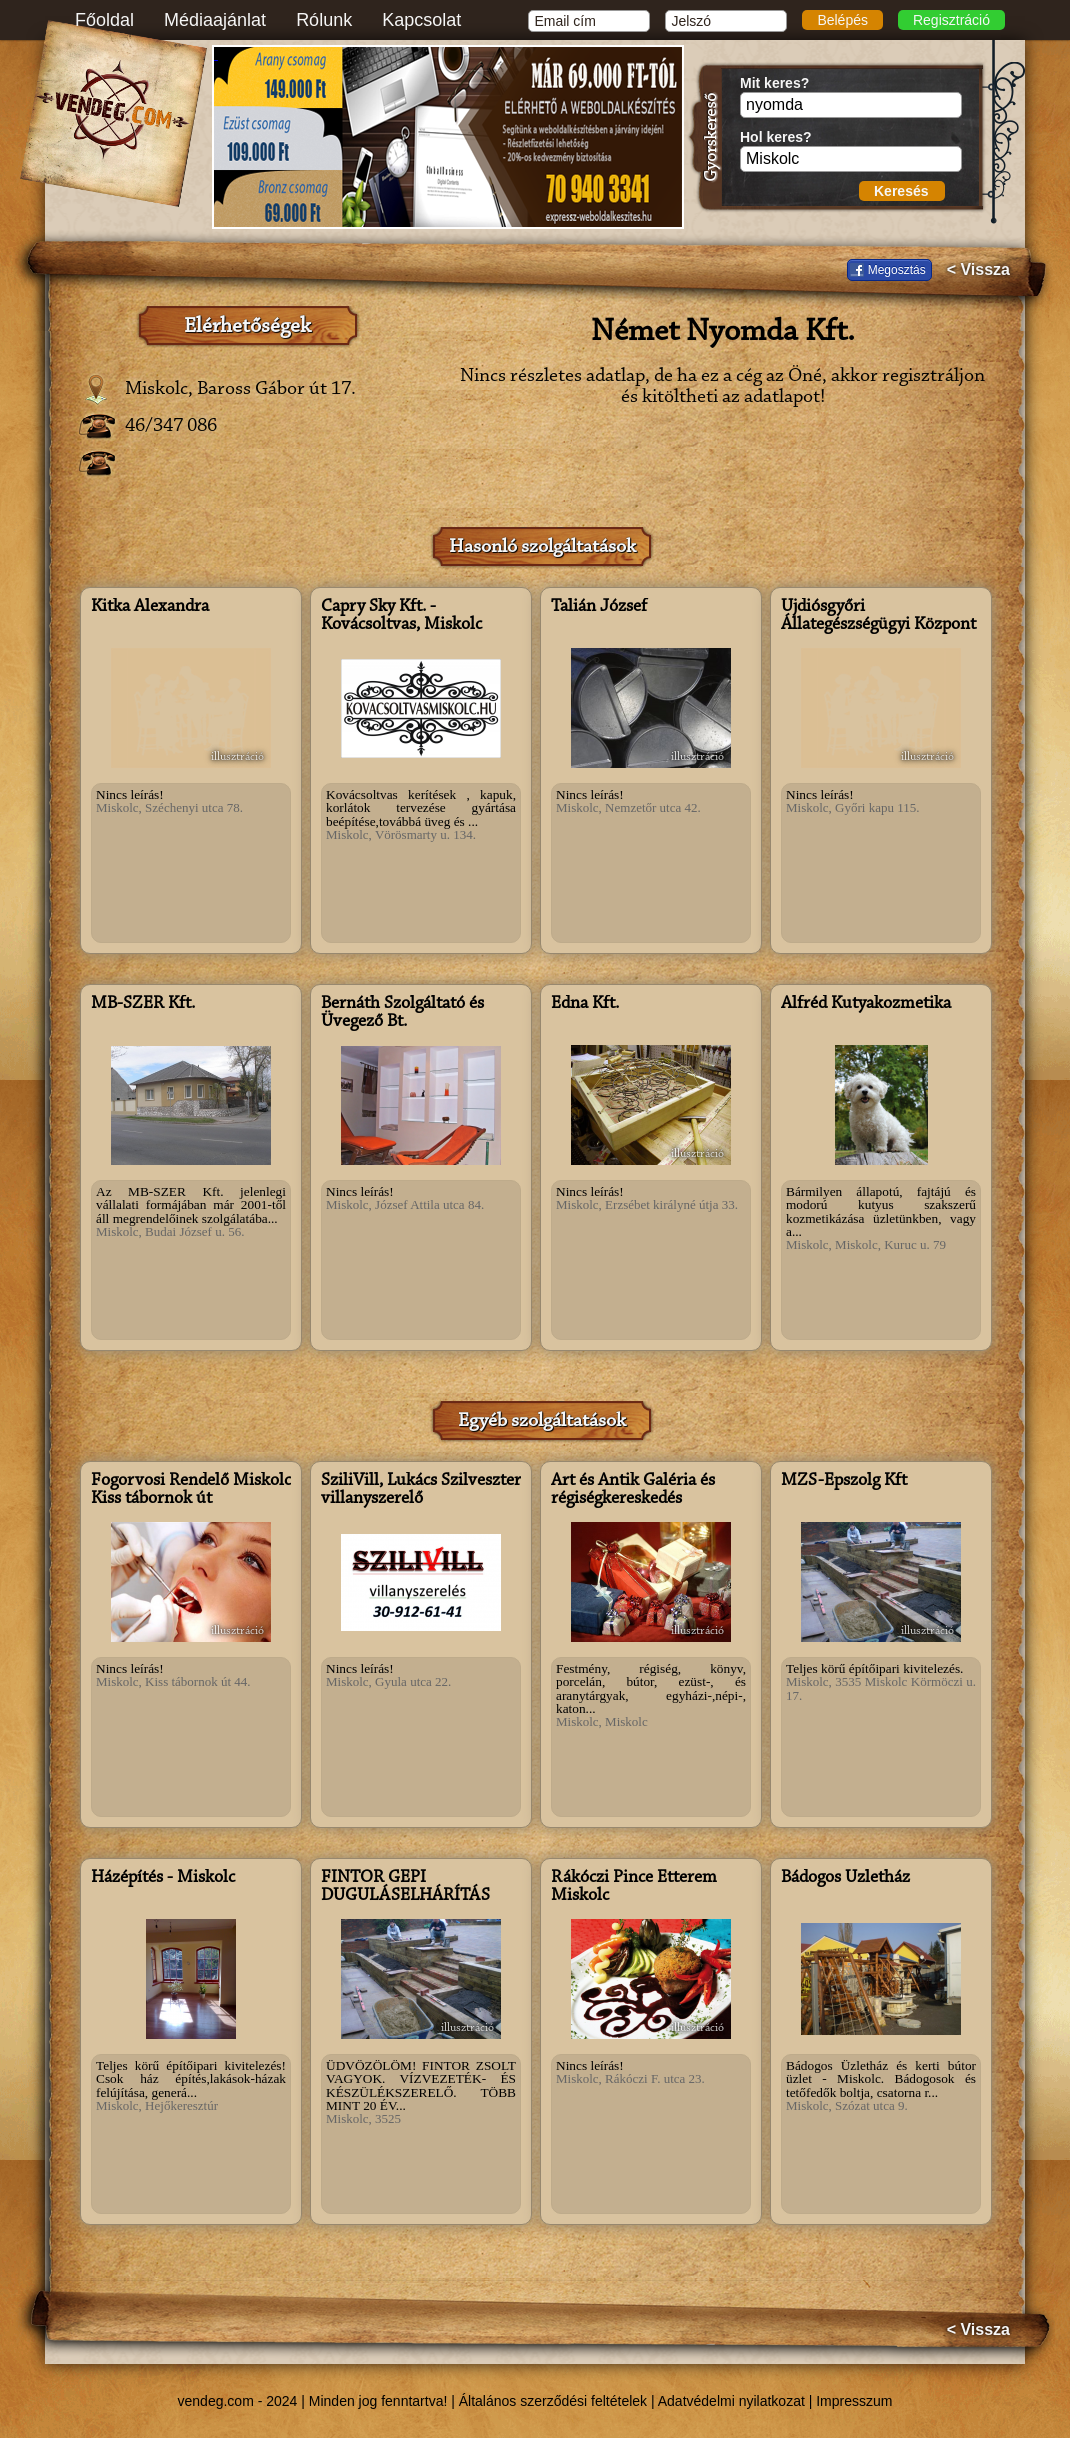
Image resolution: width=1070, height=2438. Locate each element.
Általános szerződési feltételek (553, 2401)
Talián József (599, 607)
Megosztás (897, 270)
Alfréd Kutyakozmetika (866, 1004)
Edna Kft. (585, 1004)
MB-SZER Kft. (143, 1004)
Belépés (842, 20)
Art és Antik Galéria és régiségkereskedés (633, 1490)
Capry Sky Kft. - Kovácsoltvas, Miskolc (401, 616)
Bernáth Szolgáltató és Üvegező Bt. (402, 1013)
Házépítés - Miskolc (163, 1878)
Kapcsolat (421, 20)
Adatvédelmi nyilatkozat (731, 2401)
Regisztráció (951, 20)
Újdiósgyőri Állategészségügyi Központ (878, 616)
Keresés (901, 191)
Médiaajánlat (215, 20)
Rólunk (324, 20)
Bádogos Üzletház (845, 1878)
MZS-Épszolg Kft (844, 1481)
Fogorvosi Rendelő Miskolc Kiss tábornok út (191, 1490)
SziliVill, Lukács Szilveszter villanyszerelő (421, 1490)
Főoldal (104, 20)
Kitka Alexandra (150, 607)
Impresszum (854, 2401)
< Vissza (978, 270)
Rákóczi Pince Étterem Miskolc (634, 1887)
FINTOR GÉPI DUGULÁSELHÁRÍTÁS (405, 1887)
